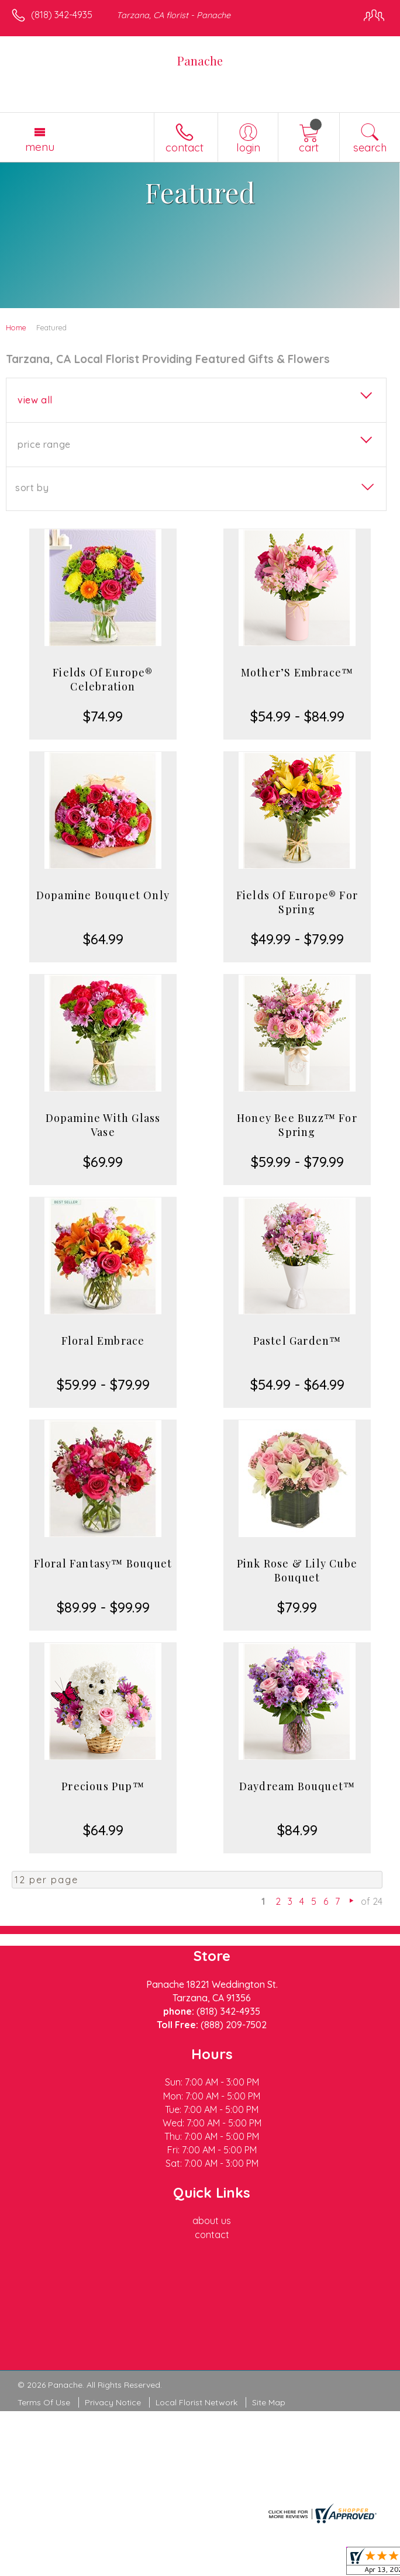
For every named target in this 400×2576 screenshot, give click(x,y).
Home (16, 327)
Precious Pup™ (102, 1786)
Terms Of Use (44, 2402)
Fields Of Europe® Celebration (103, 679)
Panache (200, 60)
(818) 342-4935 (61, 14)
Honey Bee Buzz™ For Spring (297, 1125)
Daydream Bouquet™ (297, 1786)
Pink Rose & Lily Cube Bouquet (297, 1570)
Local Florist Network (196, 2402)
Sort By (32, 487)
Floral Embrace (103, 1341)
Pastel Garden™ (297, 1341)
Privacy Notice (113, 2402)
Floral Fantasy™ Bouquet (103, 1563)
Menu (39, 147)
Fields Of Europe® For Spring (297, 902)
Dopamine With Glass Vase (103, 1125)
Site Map (268, 2402)
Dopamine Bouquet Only (103, 895)
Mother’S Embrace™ (297, 672)
